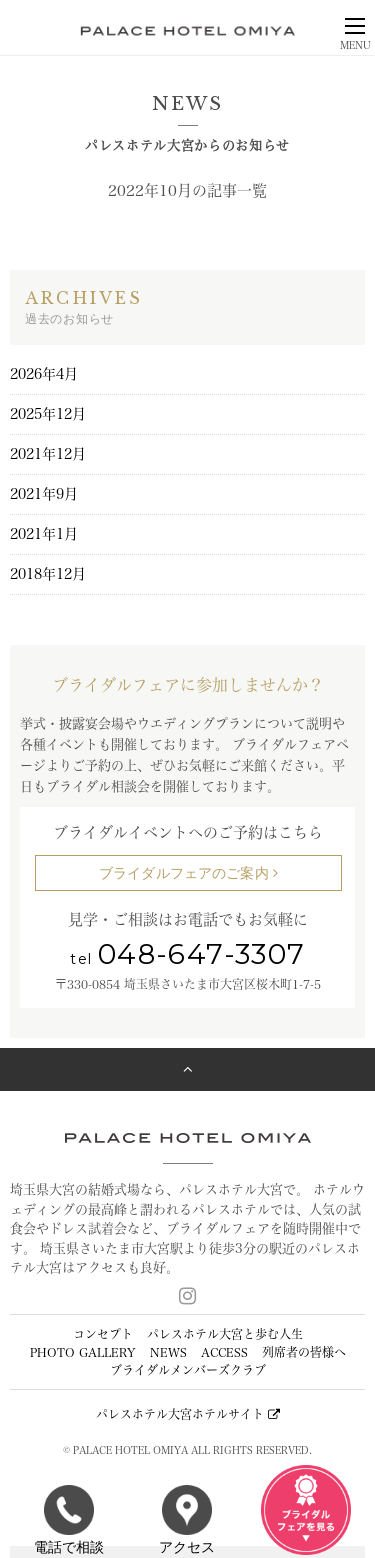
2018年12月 (48, 574)
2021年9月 (44, 494)
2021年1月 (44, 534)
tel (187, 959)
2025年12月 (48, 414)
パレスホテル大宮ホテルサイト (188, 1414)
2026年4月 (44, 374)
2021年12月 (48, 454)
